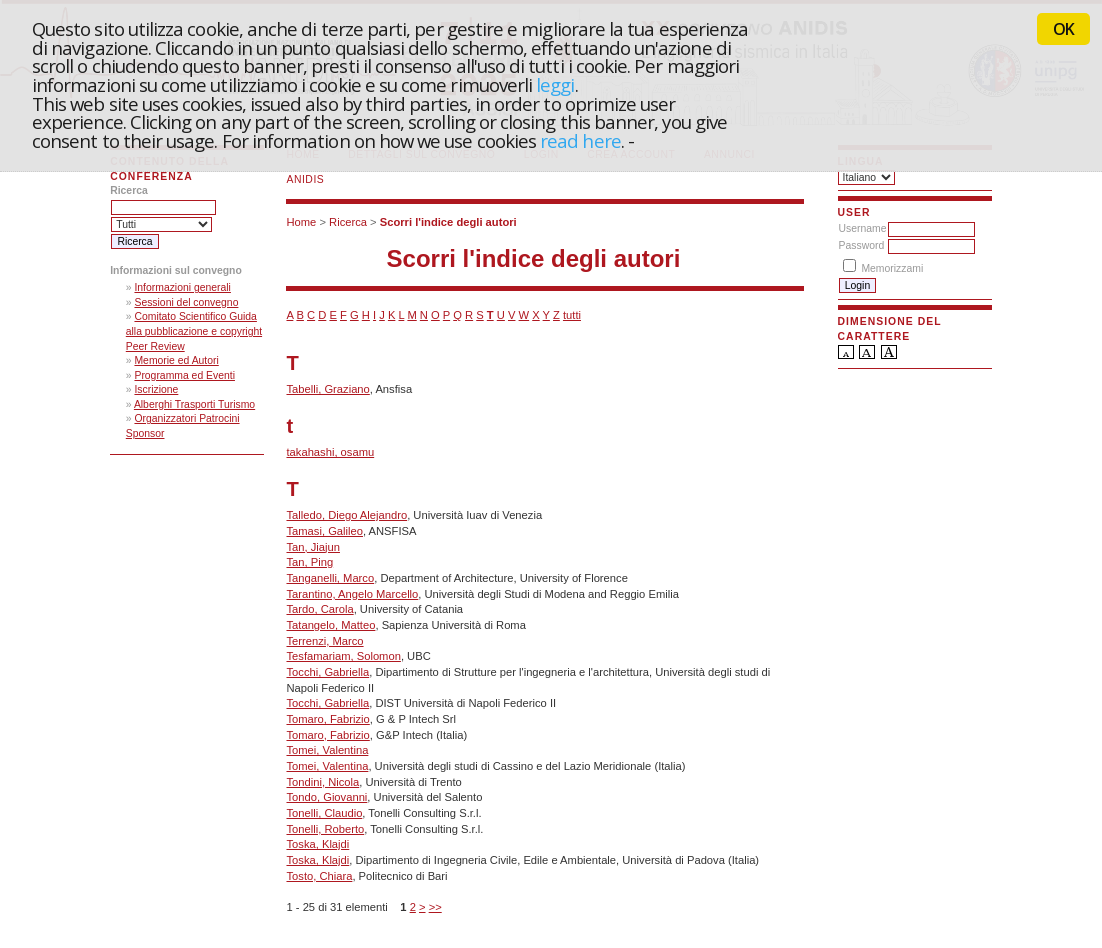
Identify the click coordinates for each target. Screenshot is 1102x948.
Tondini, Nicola (322, 782)
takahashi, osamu (330, 452)
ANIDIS (305, 179)
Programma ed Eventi (184, 375)
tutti (572, 315)
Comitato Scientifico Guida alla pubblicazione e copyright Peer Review (194, 331)
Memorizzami (892, 268)
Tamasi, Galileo (324, 531)
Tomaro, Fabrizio (327, 719)
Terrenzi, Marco (324, 641)
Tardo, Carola (319, 609)
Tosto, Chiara (319, 876)
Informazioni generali (182, 287)
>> (435, 907)
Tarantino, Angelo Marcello (352, 594)
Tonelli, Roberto (325, 829)
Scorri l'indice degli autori (448, 222)
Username (863, 228)
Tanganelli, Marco (330, 578)
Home (301, 222)
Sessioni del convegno (186, 302)
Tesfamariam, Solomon (343, 656)
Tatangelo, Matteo (330, 625)
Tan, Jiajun (312, 547)
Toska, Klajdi (317, 844)
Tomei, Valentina (327, 750)
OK (1063, 29)
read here (580, 140)
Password (862, 245)
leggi (555, 84)
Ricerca (348, 222)
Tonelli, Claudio (324, 813)
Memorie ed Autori (176, 360)
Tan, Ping (309, 562)
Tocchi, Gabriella (327, 672)
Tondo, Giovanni (326, 797)
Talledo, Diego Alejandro (346, 515)
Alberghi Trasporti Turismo (194, 404)
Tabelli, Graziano (327, 389)
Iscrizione (156, 389)
